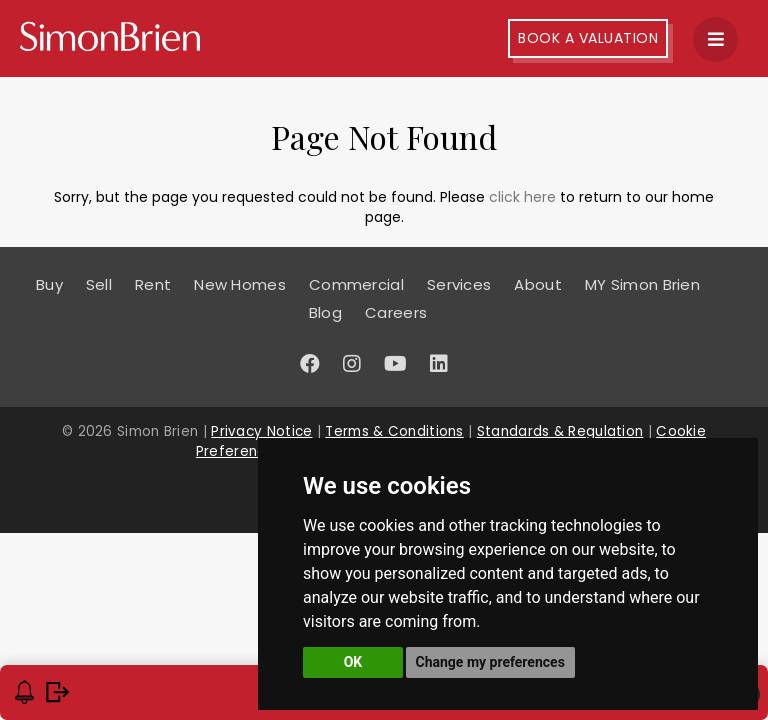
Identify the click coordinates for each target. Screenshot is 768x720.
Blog (325, 312)
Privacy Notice (261, 431)
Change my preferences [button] (490, 662)
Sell (99, 284)
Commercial (356, 284)
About (538, 284)
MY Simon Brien (642, 284)
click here (522, 197)
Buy (49, 284)
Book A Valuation (588, 38)
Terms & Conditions (394, 431)
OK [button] (353, 662)
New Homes (240, 284)
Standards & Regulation (560, 431)
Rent (153, 284)
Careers (396, 312)
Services (459, 284)
